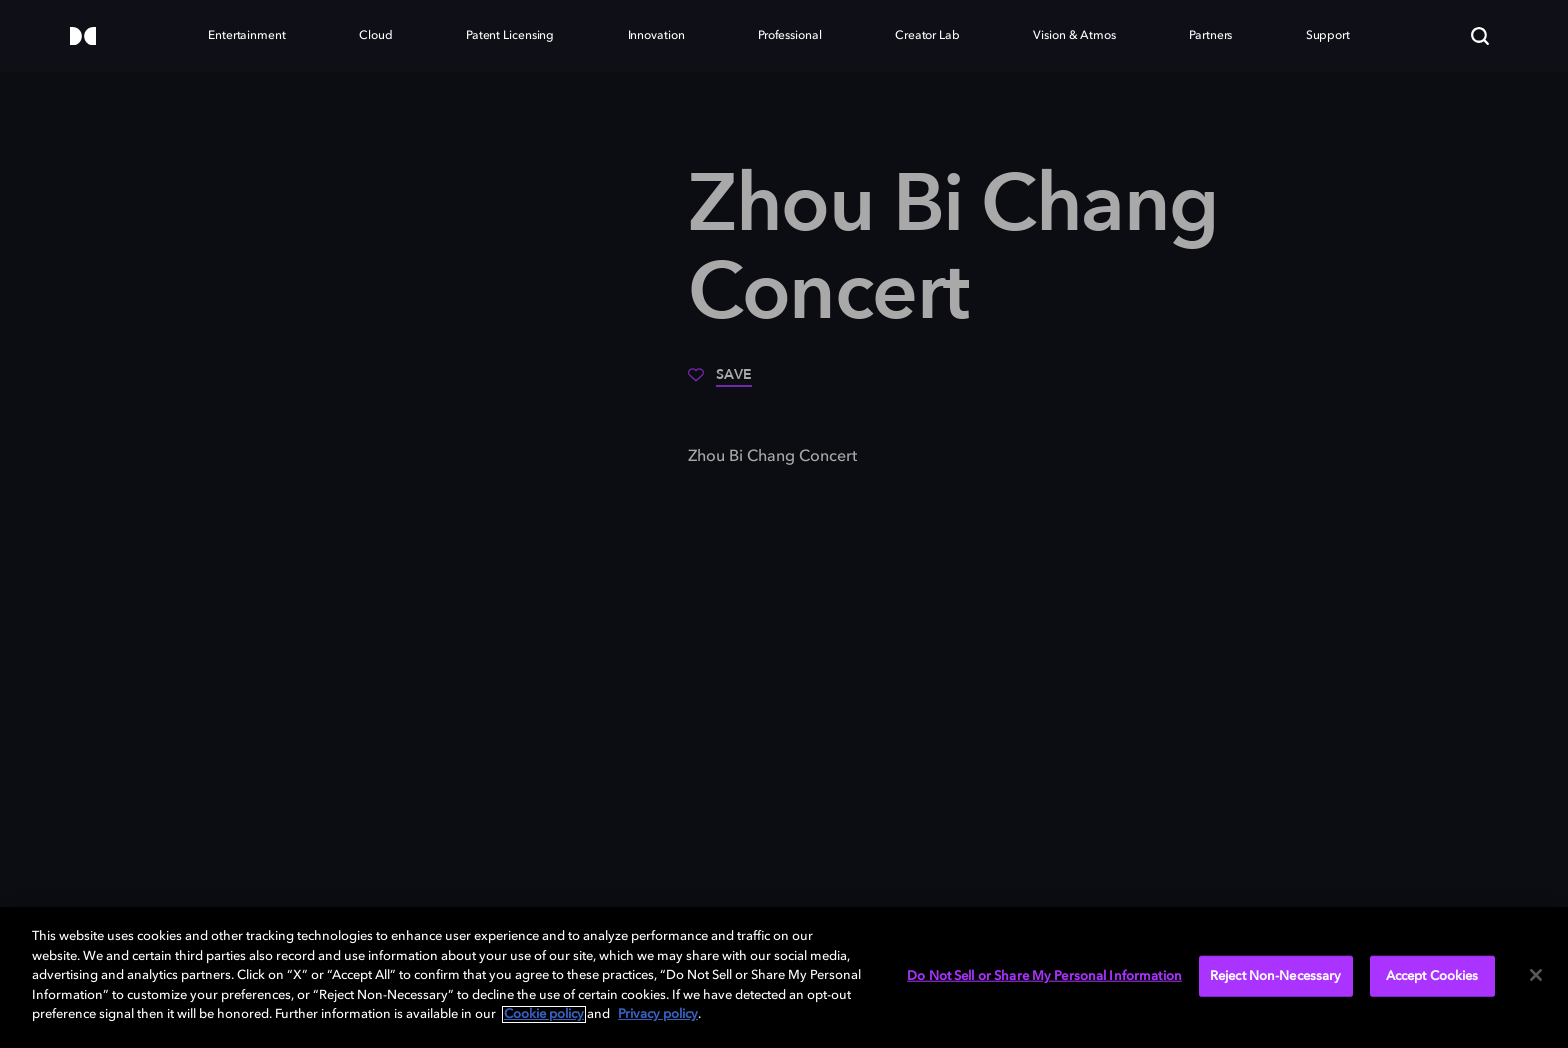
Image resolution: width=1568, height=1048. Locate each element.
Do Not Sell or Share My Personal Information (1044, 975)
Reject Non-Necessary (1276, 975)
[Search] (1480, 36)
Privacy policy (658, 1014)
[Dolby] (83, 37)
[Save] (720, 382)
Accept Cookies (1432, 975)
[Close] (1536, 975)
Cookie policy (544, 1014)
